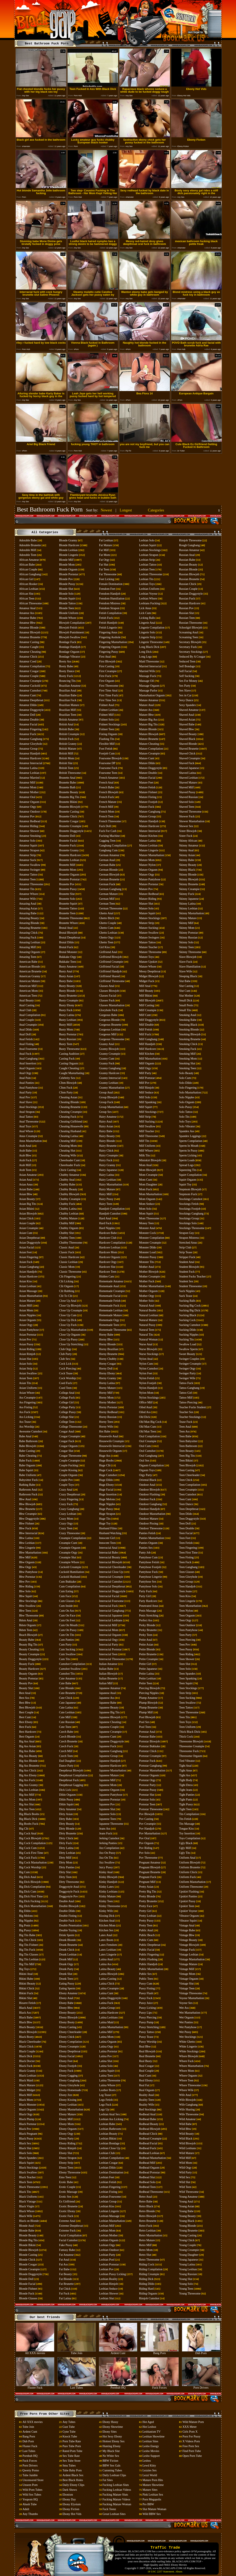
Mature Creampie (149, 753)
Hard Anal (105, 1218)
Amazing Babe (28, 913)
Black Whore (27, 2211)
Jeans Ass (105, 1828)
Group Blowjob (108, 1097)
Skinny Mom (187, 927)
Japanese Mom (108, 1785)
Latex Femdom (108, 1944)
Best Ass (24, 1697)
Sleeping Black (188, 976)
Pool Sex (144, 1722)
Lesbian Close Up (109, 2148)
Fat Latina (65, 2298)
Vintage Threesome (190, 1993)
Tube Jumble (30, 2475)
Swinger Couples (189, 1358)
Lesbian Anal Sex (109, 2114)
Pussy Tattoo (146, 2032)
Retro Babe (145, 2201)
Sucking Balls (187, 1300)
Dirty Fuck (65, 1843)
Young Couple (187, 2245)
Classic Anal (66, 1247)
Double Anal (66, 1901)
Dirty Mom (65, 1862)
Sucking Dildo (187, 1329)
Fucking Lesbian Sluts (116, 2485)
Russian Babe (187, 559)
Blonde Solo (66, 593)
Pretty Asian (146, 1886)
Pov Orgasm (146, 1843)
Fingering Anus (108, 632)
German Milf (107, 898)
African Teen (27, 598)
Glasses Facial (107, 995)
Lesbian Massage (109, 2216)
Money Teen (146, 1223)
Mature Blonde (148, 729)
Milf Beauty (146, 990)
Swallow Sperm (188, 1349)
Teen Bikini (186, 1460)
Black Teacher (27, 2177)
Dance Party (66, 1765)
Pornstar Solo (147, 1799)
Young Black (187, 2220)
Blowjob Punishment (71, 632)
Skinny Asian (187, 855)
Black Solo (25, 2153)
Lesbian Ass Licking (111, 2119)
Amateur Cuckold (29, 685)
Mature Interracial (149, 831)
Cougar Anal (66, 1431)
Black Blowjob (28, 2032)
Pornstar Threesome (151, 1809)
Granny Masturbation (111, 1087)
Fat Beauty (65, 2274)
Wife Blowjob (187, 2099)
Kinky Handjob (108, 1881)
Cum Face (65, 1596)
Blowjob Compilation (72, 622)
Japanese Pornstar (109, 1799)
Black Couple (27, 2051)
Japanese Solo (107, 1814)
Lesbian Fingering (110, 2187)
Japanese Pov (107, 1804)
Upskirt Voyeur (188, 1911)
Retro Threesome (149, 2259)
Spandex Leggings (190, 1136)
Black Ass (25, 2012)
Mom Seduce (147, 1203)
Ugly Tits (184, 1852)
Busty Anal (65, 971)
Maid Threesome (149, 661)
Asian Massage (28, 1291)
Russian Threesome (190, 622)
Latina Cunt (106, 1993)
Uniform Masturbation (192, 1881)
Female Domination (111, 584)
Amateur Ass (27, 613)
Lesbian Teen (147, 569)
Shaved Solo (186, 801)
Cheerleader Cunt (69, 1160)
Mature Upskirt (148, 961)
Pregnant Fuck (147, 1877)
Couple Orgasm (68, 1475)
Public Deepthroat (149, 1944)
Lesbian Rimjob (108, 2283)
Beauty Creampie (29, 1654)
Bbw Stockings (28, 1601)
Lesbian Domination (111, 2172)
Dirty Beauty (67, 1823)
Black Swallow (28, 2172)
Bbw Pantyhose (28, 1572)
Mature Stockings (149, 918)
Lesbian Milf (107, 2225)
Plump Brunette (148, 1707)
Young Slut (185, 2279)
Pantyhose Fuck (148, 1572)
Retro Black (146, 2206)
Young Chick (187, 2240)
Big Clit (24, 1828)
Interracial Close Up (111, 1572)
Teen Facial (186, 1533)
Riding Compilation (151, 2269)
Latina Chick (107, 1983)
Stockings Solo (188, 1223)
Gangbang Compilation (113, 845)
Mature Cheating (149, 743)
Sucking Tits (186, 1339)
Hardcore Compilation (112, 1242)
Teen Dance (186, 1504)
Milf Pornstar (147, 1078)
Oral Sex (144, 1460)
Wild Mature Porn (193, 2422)
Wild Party (185, 2172)
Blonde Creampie (29, 2269)
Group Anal (106, 1092)
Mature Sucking (148, 927)
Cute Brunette (67, 1693)
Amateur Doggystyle (31, 709)
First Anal (105, 656)
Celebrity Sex (67, 1078)
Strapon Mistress (189, 1237)
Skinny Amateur (188, 845)
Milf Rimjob (146, 1087)
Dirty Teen (65, 1877)
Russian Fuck (187, 598)
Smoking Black (188, 1024)
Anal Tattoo (26, 1116)
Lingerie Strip (147, 637)
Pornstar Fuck (147, 1760)
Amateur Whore (28, 894)
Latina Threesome (109, 2080)
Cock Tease (66, 1373)
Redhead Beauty (149, 2124)
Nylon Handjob (148, 1387)
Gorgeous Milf (108, 1034)
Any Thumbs (30, 2514)
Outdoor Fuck (147, 1499)
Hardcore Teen (107, 1271)
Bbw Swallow (27, 1605)
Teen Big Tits (187, 1455)
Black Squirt (26, 2162)
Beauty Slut (26, 1688)
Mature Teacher (148, 947)
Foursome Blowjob (110, 758)
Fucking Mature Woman (117, 2504)
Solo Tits (184, 1116)
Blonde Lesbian (68, 550)
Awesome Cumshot (30, 1431)
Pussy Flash (146, 1993)
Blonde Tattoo (67, 603)
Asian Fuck (26, 1262)
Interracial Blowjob (110, 1562)
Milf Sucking (147, 1121)
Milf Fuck (145, 1034)
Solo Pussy (185, 1107)
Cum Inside (66, 1605)
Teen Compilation (189, 1484)
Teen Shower (187, 1659)
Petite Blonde (147, 1649)
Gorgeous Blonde (109, 1019)
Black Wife (25, 2216)
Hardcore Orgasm (109, 1257)
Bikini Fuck (26, 1993)
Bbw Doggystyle (29, 1518)
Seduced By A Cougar (192, 656)
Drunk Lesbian (68, 1954)
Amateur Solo (27, 840)
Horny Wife (106, 1426)
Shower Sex (186, 826)
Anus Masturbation (30, 1141)
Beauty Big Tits (28, 1644)
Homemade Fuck (109, 1305)
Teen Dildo (185, 1513)
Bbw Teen (25, 1610)
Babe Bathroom (28, 1441)
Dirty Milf (65, 1857)
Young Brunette (188, 2230)
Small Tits (185, 1010)
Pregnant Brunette (149, 1872)
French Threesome (110, 821)
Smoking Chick (188, 1044)
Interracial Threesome (112, 1659)
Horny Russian (108, 1417)
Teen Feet (185, 1538)
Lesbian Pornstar (109, 2264)
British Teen (66, 768)
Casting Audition (69, 1053)
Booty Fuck (66, 676)
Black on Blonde (29, 2220)
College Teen (67, 1421)
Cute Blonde (66, 1688)
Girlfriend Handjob (110, 971)
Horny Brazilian (108, 1349)
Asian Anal (25, 1179)
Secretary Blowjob (190, 642)
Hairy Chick (106, 1150)
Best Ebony (26, 1722)
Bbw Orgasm (27, 1562)
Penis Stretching (148, 1615)
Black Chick (26, 2046)
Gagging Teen (107, 840)
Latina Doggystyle (110, 1998)
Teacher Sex (186, 1412)
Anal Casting (27, 1005)
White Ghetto (187, 2041)
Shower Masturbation (192, 821)
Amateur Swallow (29, 864)
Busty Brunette (68, 995)
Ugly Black (186, 1843)
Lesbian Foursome (110, 2196)
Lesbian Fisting (108, 2191)
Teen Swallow (187, 1702)
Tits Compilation (189, 1814)
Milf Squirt (145, 1107)
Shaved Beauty (188, 734)
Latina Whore (107, 2085)
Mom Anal (145, 1165)
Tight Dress (186, 1785)
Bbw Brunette (27, 1509)
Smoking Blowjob (190, 1034)
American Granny (29, 976)
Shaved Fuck (187, 763)
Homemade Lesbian (111, 1310)
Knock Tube (70, 2436)
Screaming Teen (188, 637)
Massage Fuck (147, 676)
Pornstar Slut (147, 1794)
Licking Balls (147, 617)
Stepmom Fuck (188, 1194)
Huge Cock (105, 1470)
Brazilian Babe (68, 695)
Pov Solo (144, 1852)
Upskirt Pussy (187, 1901)
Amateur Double (29, 719)
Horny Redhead (108, 1412)
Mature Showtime (153, 2485)
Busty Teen (65, 1044)
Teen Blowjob (187, 1465)
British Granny (68, 743)
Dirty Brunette (67, 1833)
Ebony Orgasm (68, 2128)
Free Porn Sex (191, 2446)
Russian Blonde (188, 569)
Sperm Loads (187, 1160)
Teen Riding (186, 1654)
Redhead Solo (147, 2182)
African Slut (26, 593)
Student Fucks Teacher (192, 1276)
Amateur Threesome (31, 884)
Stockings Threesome (192, 1228)
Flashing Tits (107, 739)
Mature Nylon (147, 864)
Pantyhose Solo (148, 1586)
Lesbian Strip (147, 559)
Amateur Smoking (30, 835)
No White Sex (111, 2455)
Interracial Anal (108, 1547)
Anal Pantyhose (28, 1087)
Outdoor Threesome (151, 1528)
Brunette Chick (68, 816)
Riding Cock (146, 2264)
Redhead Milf (147, 2162)
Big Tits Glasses (28, 1954)
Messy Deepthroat (150, 971)
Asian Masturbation (31, 1295)
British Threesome (70, 772)
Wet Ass (184, 2007)
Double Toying (68, 1930)
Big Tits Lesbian (29, 1959)
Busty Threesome (69, 1048)
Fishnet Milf (106, 714)
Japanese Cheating (110, 1722)
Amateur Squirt (28, 845)
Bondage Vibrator (69, 656)
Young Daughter (189, 2254)
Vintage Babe (187, 1930)
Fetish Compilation (110, 613)
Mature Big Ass (148, 719)
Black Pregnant (28, 2133)
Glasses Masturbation (112, 1005)
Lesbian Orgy (107, 2245)
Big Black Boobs (29, 1814)
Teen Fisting (186, 1557)
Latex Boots (106, 1940)
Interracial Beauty (109, 1557)
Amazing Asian (28, 908)
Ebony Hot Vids (72, 2514)
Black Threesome (29, 2187)
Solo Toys (185, 1121)
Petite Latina (146, 1673)
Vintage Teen (187, 1988)
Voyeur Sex (186, 2003)
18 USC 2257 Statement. (161, 2571)
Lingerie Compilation (152, 627)
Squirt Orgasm (187, 1179)
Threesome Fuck (189, 1751)
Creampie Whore (69, 1562)
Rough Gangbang (189, 545)
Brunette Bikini (68, 801)
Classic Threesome (70, 1271)
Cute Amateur (67, 1678)
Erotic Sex (65, 2196)
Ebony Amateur (68, 1993)
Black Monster (28, 2104)
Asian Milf (25, 1305)
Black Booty (26, 2036)
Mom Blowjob (147, 1170)
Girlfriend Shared (109, 976)
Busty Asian (66, 976)
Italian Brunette (108, 1678)
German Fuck (107, 884)
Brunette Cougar (69, 821)
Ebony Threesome (70, 2172)
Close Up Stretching (71, 1344)
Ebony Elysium (72, 2504)
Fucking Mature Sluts (115, 2494)
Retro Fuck (145, 2225)
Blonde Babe (27, 2230)
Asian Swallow (28, 1373)
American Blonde (29, 966)
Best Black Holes (73, 2480)
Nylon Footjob (147, 1383)
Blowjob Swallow (69, 637)
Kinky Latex (106, 1886)
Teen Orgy (185, 1620)
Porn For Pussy (192, 2436)
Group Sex (105, 1111)
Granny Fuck (107, 1063)
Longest (126, 510)
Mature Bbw (146, 714)
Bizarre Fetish (27, 2003)
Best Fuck (25, 1726)
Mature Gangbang (149, 811)
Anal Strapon (27, 1111)
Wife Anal (185, 2095)
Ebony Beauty (67, 2012)
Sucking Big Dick (189, 1310)
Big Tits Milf (27, 1964)
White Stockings (189, 2051)
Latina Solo (106, 2065)
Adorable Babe (28, 540)
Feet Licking (106, 579)
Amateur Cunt (27, 695)
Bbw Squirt (26, 1596)
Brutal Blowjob (68, 932)
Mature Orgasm (148, 869)
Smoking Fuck (187, 1048)
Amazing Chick (28, 932)
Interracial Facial (109, 1596)
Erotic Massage (68, 2191)
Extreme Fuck (67, 2230)
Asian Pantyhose (29, 1329)
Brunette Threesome (71, 918)
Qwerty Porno (30, 2470)
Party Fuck (145, 1591)
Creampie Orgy (68, 1552)
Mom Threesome (149, 1218)
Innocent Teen (107, 1542)
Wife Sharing (187, 2109)
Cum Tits (64, 1659)
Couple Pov (66, 1480)
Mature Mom (147, 860)
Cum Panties (66, 1639)
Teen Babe (185, 1436)
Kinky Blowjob (108, 1877)
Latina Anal (106, 1959)
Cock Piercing (67, 1368)
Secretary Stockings (191, 651)
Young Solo (186, 2283)
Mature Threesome (150, 952)
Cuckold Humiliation (71, 1572)
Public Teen (146, 1978)
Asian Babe (26, 1189)
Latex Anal (105, 1935)
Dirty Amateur (67, 1809)
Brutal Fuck (66, 947)
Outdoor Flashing (149, 1494)
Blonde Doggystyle (30, 2274)
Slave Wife (185, 971)
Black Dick (25, 2056)
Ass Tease (25, 1421)
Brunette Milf (67, 864)
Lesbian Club (107, 2153)
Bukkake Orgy (67, 956)
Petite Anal (145, 1639)
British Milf (66, 753)
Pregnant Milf (147, 1881)
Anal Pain (25, 1078)
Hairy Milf (105, 1194)
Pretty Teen (146, 1925)
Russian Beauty (188, 564)
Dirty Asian (66, 1814)
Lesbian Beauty (108, 2133)
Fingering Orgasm (110, 647)
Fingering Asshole (110, 637)
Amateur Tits (27, 889)
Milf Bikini (145, 995)
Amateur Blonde (29, 627)
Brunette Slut (67, 894)
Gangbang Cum (108, 850)
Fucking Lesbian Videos (117, 2489)
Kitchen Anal (107, 1920)
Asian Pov (25, 1339)
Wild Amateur (187, 2119)
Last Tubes (76, 2386)
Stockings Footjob (190, 1208)
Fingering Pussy (108, 651)
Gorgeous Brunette (110, 1024)
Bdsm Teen (25, 1630)
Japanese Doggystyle (111, 1741)
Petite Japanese (148, 1668)
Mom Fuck (145, 1189)
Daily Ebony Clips (73, 2485)
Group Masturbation (111, 1107)
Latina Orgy (106, 2046)
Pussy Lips (145, 2012)
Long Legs (145, 656)
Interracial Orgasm (110, 1634)
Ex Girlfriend (67, 2201)
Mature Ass (146, 709)
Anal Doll (25, 1034)
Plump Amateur (148, 1697)
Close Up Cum (68, 1315)
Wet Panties (186, 2022)
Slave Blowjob (188, 956)
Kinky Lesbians (108, 1891)
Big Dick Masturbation (32, 1906)
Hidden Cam (106, 1276)
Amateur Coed (27, 661)
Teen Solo (185, 1668)
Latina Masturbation (111, 2027)
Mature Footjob (148, 801)
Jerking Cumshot (109, 1838)
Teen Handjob (187, 1586)
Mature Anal (146, 705)
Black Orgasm (27, 2109)
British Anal (66, 724)
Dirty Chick (66, 1838)
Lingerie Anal (147, 622)
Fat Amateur (66, 2254)
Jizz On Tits (106, 1857)
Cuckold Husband (69, 1576)
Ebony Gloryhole (69, 2085)
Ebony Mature (67, 2114)
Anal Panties (26, 1082)
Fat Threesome (108, 574)
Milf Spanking (147, 1102)
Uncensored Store (33, 2480)
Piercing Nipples (149, 1693)
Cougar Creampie (69, 1436)
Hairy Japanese (108, 1170)
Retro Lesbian (147, 2230)
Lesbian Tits (146, 579)
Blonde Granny (68, 540)
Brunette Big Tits (69, 797)
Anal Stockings (28, 1107)
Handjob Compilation (112, 1208)
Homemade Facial (110, 1295)
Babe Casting (27, 1450)
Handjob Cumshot (110, 1213)
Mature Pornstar (148, 884)
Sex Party (185, 685)
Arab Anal (25, 1145)
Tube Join (76, 2352)
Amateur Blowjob (29, 632)
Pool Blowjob (147, 1717)
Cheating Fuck (67, 1116)
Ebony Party (66, 2138)
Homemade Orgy (109, 1320)
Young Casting (188, 2235)
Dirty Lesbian (67, 1852)
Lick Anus (145, 608)
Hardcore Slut (107, 1266)
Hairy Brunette (108, 1145)
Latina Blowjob (108, 1973)
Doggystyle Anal (69, 1886)
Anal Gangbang (28, 1058)
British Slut (66, 763)
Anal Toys (25, 1126)
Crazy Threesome (69, 1533)
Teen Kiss (185, 1596)
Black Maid (26, 2080)
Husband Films (108, 1528)
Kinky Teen (106, 1901)
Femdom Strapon (109, 608)
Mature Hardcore (149, 826)
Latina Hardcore (108, 2012)
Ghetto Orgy (106, 937)
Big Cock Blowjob (30, 1838)
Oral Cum (145, 1446)
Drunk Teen (66, 1978)
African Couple (28, 569)
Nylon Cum (146, 1363)
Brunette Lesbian (69, 860)
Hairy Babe (106, 1131)
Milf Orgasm (146, 1063)
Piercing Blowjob (149, 1688)
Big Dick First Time (31, 1896)
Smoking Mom (188, 1058)
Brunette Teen (67, 913)
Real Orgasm (147, 2090)
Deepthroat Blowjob (71, 1770)
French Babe (106, 787)
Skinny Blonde (188, 874)
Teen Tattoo (186, 1707)
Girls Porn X (190, 2431)
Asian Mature (27, 1300)
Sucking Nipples (189, 1334)
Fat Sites (108, 2480)
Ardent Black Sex (73, 2475)
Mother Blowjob (149, 1271)
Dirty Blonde (67, 1828)
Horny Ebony (107, 1373)
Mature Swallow (149, 932)
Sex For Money (188, 680)
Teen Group (186, 1581)
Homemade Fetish (110, 1300)
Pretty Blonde (147, 1896)
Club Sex (64, 1358)
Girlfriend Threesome (112, 981)
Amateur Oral (27, 797)
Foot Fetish (105, 748)
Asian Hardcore (28, 1276)
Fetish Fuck (106, 617)
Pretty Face (145, 1906)
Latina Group (107, 2007)
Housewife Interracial (112, 1446)
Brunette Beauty (68, 792)
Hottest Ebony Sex (114, 2441)
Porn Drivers (201, 2386)
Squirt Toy (185, 1184)
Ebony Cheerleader (70, 2032)
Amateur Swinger (29, 869)
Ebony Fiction (71, 2509)
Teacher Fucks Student (192, 1407)
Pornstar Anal (147, 1731)
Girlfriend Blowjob (110, 956)
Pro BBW (148, 2504)
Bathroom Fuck (28, 1494)
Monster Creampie (150, 1242)
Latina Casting (107, 1978)
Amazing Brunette (30, 927)
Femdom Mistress (109, 603)
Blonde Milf (66, 559)
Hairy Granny (107, 1165)
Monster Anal (147, 1228)
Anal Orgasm (27, 1068)
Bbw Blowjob (27, 1504)
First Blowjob (107, 661)
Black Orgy (26, 2114)
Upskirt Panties (188, 1896)
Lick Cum (145, 613)
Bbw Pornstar (27, 1576)
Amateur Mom (28, 787)
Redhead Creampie (150, 2138)
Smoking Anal (187, 1015)
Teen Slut (184, 1664)
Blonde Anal (26, 2225)
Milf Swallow (147, 1126)
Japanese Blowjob (109, 1717)
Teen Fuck (185, 1562)
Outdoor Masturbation (152, 1513)
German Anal (107, 860)
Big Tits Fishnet (28, 1944)
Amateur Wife (27, 898)
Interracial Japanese (111, 1615)
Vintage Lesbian (188, 1954)
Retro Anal (145, 2196)
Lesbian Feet (106, 2177)
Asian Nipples (27, 1315)
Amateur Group (28, 748)
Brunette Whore (68, 923)
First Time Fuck (108, 695)
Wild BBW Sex (152, 2514)
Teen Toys (185, 1722)
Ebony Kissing (68, 2099)
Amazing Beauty (29, 918)
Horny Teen (106, 1421)
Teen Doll (185, 1523)
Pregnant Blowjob (150, 1867)
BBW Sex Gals (111, 2465)
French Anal (106, 782)
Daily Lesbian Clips (114, 2475)
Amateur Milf (27, 782)
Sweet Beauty (187, 1354)
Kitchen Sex (106, 1930)
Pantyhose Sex (147, 1581)
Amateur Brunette (29, 637)
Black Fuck (26, 2065)
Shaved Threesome (190, 811)
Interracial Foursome (111, 1601)
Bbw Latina (26, 1538)
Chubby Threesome (70, 1242)
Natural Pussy (147, 1325)
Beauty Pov (26, 1683)
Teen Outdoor (187, 1625)
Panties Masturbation (151, 1538)
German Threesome (111, 908)
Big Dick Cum (27, 1891)
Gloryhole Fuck (108, 1010)
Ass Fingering (27, 1402)
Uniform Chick (188, 1872)
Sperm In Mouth (189, 1145)
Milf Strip (145, 1116)
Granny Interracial (110, 1078)
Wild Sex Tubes (32, 2494)
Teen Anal (185, 1426)
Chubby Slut (66, 1233)
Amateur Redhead (29, 821)
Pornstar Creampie (150, 1756)
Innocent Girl (107, 1538)
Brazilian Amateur (70, 685)
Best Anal (25, 1693)
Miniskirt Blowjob (150, 1160)
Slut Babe (185, 981)
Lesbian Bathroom (110, 2128)
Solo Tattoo (186, 1111)
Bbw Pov (24, 1581)
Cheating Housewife (71, 1126)
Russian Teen (187, 617)
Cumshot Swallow (70, 1668)
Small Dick (185, 1000)
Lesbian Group (108, 2201)
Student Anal (187, 1262)
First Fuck (105, 676)
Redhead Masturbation (152, 2158)
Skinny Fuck (186, 894)
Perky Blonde (147, 1625)
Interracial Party (108, 1644)
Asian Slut (25, 1358)
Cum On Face (67, 1615)
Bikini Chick (26, 1988)
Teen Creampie (188, 1489)
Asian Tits (25, 1383)
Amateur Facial (28, 724)
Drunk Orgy (66, 1964)
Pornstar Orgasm (149, 1775)
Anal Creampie (28, 1024)
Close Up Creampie (70, 1310)
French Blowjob (108, 792)
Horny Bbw (106, 1339)
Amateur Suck (27, 860)
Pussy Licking (147, 2007)
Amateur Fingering (30, 729)
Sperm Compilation (190, 1141)
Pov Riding (145, 1848)
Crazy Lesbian (67, 1513)
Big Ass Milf (26, 1794)
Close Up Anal (67, 1300)
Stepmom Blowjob (190, 1189)
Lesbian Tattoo (148, 564)
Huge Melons (107, 1499)
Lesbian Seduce (108, 2288)
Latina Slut (105, 2061)
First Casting (106, 666)
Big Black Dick (28, 1819)
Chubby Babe (67, 1184)
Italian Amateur (108, 1664)
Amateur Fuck (27, 734)
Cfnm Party (66, 1092)
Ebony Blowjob (68, 2017)
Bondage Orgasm (69, 651)
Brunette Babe (67, 782)
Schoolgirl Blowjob (190, 627)
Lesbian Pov (106, 2269)
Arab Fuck (25, 1160)
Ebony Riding (67, 2143)
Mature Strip (146, 923)
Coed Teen (65, 1387)
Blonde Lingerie (68, 555)
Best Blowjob (27, 1707)
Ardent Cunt (118, 2352)
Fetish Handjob (108, 622)
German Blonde (108, 869)
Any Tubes (69, 2422)
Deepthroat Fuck (69, 1780)
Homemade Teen (109, 1325)
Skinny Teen (186, 947)
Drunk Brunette (68, 1944)
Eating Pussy (67, 1983)
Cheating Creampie (70, 1111)
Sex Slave (185, 690)
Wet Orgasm (186, 2017)
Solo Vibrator (187, 1126)
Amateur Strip (27, 855)
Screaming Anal (188, 632)
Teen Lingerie (187, 1601)
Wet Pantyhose (188, 2027)
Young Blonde (187, 2225)
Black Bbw (25, 2022)
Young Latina (187, 2264)
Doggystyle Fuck (69, 1891)
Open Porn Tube (192, 2455)
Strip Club (185, 1247)
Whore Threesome (190, 2085)
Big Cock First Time (31, 1852)
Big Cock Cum (28, 1848)
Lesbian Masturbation (112, 2220)
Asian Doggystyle (29, 1242)
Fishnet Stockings (109, 724)
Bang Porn (159, 2352)
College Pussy (67, 1412)
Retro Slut (145, 2254)
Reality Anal (146, 2095)
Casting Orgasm (68, 1063)
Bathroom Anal (28, 1489)
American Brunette (30, 971)
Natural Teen (146, 1329)
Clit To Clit (65, 1295)
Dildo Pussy (66, 1799)
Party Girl (145, 1596)
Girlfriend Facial (109, 966)
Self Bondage (187, 666)
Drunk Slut (65, 1973)
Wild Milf (185, 2158)
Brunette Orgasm (69, 874)
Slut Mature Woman (154, 2509)
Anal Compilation (29, 1015)
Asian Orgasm (27, 1320)
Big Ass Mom (27, 1799)
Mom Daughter (148, 1184)
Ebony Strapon (68, 2158)
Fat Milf (104, 550)
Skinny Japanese (189, 898)
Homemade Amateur (111, 1281)
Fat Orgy (104, 559)
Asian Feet (25, 1252)
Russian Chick (187, 584)
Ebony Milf (66, 2119)
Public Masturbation (151, 1969)
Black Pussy (26, 2138)
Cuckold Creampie (70, 1567)
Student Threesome (190, 1286)
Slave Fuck (185, 961)
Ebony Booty (67, 2022)
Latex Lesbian (107, 1949)
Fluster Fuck (35, 2386)
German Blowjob (109, 874)
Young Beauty (187, 2216)
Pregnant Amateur (149, 1862)
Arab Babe (25, 1150)
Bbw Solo (25, 1591)
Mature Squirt (147, 913)
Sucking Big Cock (190, 1305)
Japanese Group (108, 1756)
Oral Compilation (149, 1436)
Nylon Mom (146, 1392)
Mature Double (148, 772)
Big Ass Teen (27, 1809)
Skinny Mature (188, 918)
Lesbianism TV (152, 2431)
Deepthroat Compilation (73, 1775)
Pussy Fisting (147, 1988)
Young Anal (186, 2201)
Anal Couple (26, 1019)
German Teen (107, 903)
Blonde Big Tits (28, 2240)
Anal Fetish (26, 1039)
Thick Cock (186, 1736)
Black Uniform (28, 2196)
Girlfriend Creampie (111, 961)
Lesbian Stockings (150, 550)
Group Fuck (106, 1102)
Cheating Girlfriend (70, 1121)
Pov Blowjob (147, 1814)
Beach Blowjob (28, 1634)
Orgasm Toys (147, 1470)
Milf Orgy (145, 1068)
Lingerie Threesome (151, 642)
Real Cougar (146, 2065)
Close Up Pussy (68, 1339)
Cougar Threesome (70, 1455)
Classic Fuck (66, 1252)
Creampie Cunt (68, 1542)
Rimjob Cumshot (149, 2298)
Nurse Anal (145, 1344)
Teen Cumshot (187, 1494)
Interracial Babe (108, 1552)
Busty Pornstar (68, 1034)
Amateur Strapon (29, 850)
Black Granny (27, 2070)
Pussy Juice (146, 2003)
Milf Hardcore (147, 1048)
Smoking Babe (188, 1019)
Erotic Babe (66, 2182)
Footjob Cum (107, 753)
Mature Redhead (149, 894)
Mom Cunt (145, 1179)
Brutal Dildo (66, 942)
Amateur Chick (28, 656)
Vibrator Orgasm (189, 1915)
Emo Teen (65, 2177)
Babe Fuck (25, 1460)
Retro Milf (145, 2245)
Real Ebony (146, 2080)
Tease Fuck (185, 1421)
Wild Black (186, 2138)
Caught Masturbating (71, 1073)
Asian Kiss (25, 1281)
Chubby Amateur (69, 1174)
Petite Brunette (148, 1654)
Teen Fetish (186, 1542)
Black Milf (25, 2095)
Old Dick (144, 1417)
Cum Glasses (67, 1601)
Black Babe (26, 2017)
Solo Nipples (187, 1097)
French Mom (107, 811)
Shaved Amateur (189, 709)
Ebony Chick (67, 2036)
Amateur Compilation (32, 666)
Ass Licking (26, 1417)
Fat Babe (64, 2269)
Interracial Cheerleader (112, 1567)
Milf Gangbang (148, 1039)
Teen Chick (186, 1480)
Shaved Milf (186, 787)
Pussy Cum (145, 1983)
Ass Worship (26, 1426)
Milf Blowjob (147, 1000)
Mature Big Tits (148, 724)
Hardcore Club (108, 1237)
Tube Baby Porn (72, 2470)
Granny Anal (106, 1044)
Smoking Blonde (189, 1029)
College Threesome (70, 1426)
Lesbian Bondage (109, 2143)
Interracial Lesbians (111, 1620)
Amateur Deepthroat (31, 700)
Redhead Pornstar (149, 2172)
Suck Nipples (187, 1291)
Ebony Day (69, 2499)
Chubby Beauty (68, 1189)
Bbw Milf (25, 1557)
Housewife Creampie (111, 1441)
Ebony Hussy (110, 2422)
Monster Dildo (147, 1247)
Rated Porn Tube (72, 2451)
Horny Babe (106, 1334)
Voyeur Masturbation (191, 1998)
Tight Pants (186, 1799)
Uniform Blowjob (189, 1862)
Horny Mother (107, 1402)
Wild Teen (185, 2187)
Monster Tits (146, 1262)
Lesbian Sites (150, 2441)
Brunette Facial (68, 840)
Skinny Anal (186, 850)
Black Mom (26, 2099)
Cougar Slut (66, 1450)
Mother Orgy (147, 1295)
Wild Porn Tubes (32, 2489)
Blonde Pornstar (68, 574)
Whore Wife (186, 2090)
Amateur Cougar (29, 671)
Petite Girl (145, 1664)
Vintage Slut (186, 1983)
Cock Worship (67, 1378)
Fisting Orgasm (108, 734)
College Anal (67, 1392)
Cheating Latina (68, 1136)
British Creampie (69, 734)
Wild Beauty (186, 2133)
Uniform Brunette (189, 1867)
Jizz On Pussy (107, 1852)
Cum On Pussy (68, 1630)
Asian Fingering (28, 1257)
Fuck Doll (105, 826)
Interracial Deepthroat (112, 1586)
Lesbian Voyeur (148, 593)
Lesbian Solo (147, 540)
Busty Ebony (67, 1005)
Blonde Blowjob (29, 2250)
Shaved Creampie (189, 758)
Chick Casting (67, 1170)
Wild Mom (185, 2162)
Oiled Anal (145, 1407)
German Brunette (109, 879)
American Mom (28, 990)
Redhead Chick (148, 2133)
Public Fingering (149, 1954)
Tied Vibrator (187, 1760)
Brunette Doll (67, 835)
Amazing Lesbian (29, 942)
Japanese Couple (109, 1726)
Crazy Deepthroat (69, 1494)
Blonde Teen (66, 608)
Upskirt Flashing (189, 1891)
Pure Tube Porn (72, 2446)
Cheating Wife (67, 1155)
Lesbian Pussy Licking (112, 2274)
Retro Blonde (147, 2211)
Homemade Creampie (112, 1291)
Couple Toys (66, 1484)
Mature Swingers (149, 937)
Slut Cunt (184, 990)
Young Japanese (188, 2259)
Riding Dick (146, 2279)
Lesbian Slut (106, 2298)
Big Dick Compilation (32, 1886)
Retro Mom (146, 2250)
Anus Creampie (28, 1136)
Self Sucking (186, 676)
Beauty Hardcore (29, 1668)
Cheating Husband (70, 1131)
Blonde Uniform (69, 613)
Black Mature (27, 2085)
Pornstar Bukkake (149, 1746)
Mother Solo (146, 1300)
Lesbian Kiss (107, 2206)
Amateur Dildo (28, 705)
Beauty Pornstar (28, 1678)
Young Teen (186, 2288)
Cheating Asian (68, 1097)
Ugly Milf (185, 1848)
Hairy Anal (105, 1121)
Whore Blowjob (188, 2056)
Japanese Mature (109, 1775)
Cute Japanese (67, 1702)
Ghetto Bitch (106, 918)
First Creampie (108, 671)
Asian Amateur (28, 1174)
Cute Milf (65, 1717)
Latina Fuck (106, 2003)
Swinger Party (187, 1373)
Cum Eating (66, 1591)
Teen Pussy (185, 1649)
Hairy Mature (107, 1189)
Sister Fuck (185, 835)
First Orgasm (107, 680)
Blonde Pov (66, 579)
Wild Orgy (185, 2167)
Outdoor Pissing (148, 1523)
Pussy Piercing (148, 2017)
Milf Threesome (148, 1136)
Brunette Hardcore (70, 855)
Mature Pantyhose (149, 879)
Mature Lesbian (148, 845)
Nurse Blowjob (148, 1349)
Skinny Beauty (188, 864)
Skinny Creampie (189, 889)
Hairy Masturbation (110, 1184)
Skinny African (188, 840)
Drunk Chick (67, 1949)
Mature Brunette (149, 739)
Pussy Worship (148, 2041)
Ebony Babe (66, 2003)
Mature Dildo (147, 763)
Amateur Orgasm (29, 801)
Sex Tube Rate (71, 2455)
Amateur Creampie (30, 680)
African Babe (27, 564)
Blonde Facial (27, 2283)
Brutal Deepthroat (69, 937)
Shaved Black (187, 739)
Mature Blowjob (149, 734)
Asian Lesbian (27, 1286)
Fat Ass (63, 2264)
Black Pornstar (28, 2124)
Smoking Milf (187, 1053)
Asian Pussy (26, 1344)
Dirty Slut (65, 1872)
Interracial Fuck (108, 1605)
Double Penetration (70, 1925)
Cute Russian (67, 1722)
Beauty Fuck (26, 1664)
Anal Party (25, 1092)
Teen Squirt (186, 1683)
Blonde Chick (27, 2259)
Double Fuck (67, 1920)
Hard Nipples (107, 1228)
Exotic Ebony (67, 2211)
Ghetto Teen (106, 942)
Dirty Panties (67, 1867)
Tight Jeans (186, 1789)
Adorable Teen (27, 555)
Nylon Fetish (147, 1378)
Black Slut (25, 2148)
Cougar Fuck (67, 1441)
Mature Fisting (148, 797)
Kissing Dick (107, 1915)
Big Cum (24, 1872)
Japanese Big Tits (109, 1712)
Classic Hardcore (69, 1257)
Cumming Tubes (112, 2470)
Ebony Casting (68, 2027)
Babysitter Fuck (28, 1480)
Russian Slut (186, 613)
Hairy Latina (106, 1174)
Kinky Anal (106, 1872)
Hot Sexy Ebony (112, 2436)
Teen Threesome (189, 1712)
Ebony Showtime (113, 2426)
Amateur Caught (29, 647)
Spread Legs (186, 1165)
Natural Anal (146, 1305)
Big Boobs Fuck (28, 1823)
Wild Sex (184, 2177)
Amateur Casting (29, 642)
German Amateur (109, 855)
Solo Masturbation (190, 1092)
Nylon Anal (146, 1358)
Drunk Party (66, 1969)
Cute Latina (66, 1707)
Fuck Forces (159, 2386)
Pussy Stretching (149, 2027)
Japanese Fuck (107, 1746)
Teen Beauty (186, 1450)
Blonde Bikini (27, 2245)
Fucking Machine (109, 835)
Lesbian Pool (107, 2259)
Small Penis (186, 1005)
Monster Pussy (148, 1257)
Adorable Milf (27, 550)
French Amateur (108, 777)
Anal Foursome (28, 1048)
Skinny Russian (188, 937)
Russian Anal (187, 555)
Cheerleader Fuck (69, 1165)
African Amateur (29, 559)
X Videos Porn (191, 2441)
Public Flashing (148, 1959)
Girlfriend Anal (108, 952)
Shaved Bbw (186, 729)
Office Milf (146, 1402)
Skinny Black (187, 869)
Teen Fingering (188, 1547)
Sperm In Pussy (188, 1150)
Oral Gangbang (148, 1455)
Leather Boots (107, 2090)
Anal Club (25, 1010)
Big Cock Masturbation (33, 1862)
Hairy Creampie (108, 1155)
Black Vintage (27, 2201)
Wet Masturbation (189, 2012)
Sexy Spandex (187, 705)
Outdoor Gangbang (150, 1504)
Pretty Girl (145, 1911)
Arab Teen (25, 1170)
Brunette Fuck (67, 845)
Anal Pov (24, 1097)
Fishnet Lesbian (108, 709)
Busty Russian (67, 1039)
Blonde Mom (67, 564)
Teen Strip (185, 1693)
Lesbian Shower (108, 2293)
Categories (156, 510)
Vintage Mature (188, 1964)
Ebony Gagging (68, 2075)
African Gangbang (30, 574)
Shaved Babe (187, 724)
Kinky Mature (107, 1896)
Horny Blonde (107, 1344)
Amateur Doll (27, 714)
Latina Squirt (107, 2070)
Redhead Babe (147, 2119)
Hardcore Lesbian (109, 1247)
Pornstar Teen (147, 1804)
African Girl (26, 579)
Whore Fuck (186, 2061)
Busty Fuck (66, 1010)
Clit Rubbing (67, 1291)
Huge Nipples (107, 1504)
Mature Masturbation (151, 855)
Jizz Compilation (109, 1848)
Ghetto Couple (107, 923)
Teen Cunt (185, 1499)
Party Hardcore (148, 1601)
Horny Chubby (108, 1358)
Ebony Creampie (69, 2046)
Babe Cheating (28, 1455)
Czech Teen (66, 1756)
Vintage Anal (187, 1925)
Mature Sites (150, 2489)
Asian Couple (27, 1223)
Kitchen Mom (107, 1925)
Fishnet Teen (106, 729)
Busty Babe (66, 981)
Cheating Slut (67, 1150)
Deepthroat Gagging (71, 1785)
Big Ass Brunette (29, 1765)
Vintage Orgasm (188, 1978)
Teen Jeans (185, 1591)
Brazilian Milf (67, 709)
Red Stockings (147, 2109)
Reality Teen (146, 2099)
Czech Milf (65, 1751)
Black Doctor (27, 2061)
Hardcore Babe (108, 1233)
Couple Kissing (68, 1470)
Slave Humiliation (190, 966)
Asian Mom (26, 1310)
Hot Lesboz (149, 2426)
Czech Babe (66, 1731)
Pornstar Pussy (148, 1789)
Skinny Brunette (188, 884)
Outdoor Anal (147, 1484)
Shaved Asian (187, 719)
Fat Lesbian (106, 540)
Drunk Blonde (67, 1940)
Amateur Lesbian (29, 772)
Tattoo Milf (186, 1397)
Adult (26, 2509)
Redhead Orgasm (149, 2167)
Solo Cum (185, 1078)
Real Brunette (147, 2056)
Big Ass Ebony (28, 1775)
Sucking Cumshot (189, 1325)
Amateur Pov (27, 816)
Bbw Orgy (25, 1567)
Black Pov (25, 2128)
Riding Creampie (149, 2274)
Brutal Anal (66, 927)
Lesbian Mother (108, 2235)
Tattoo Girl (185, 1392)
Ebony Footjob (68, 2065)
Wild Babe (185, 2124)
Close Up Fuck (68, 1325)
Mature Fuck (146, 806)
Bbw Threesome (29, 1615)
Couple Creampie (69, 1460)
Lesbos (147, 2460)
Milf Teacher (146, 1131)
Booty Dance (67, 671)
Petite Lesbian (147, 1678)
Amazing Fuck (28, 937)
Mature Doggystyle (150, 768)
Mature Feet (146, 782)
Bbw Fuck (25, 1528)
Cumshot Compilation (72, 1664)
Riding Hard (146, 2288)
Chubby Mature (68, 1218)
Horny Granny (107, 1378)
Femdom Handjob (110, 593)
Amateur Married (29, 777)
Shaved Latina (187, 772)
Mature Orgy (146, 874)
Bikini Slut (25, 1998)
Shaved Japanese (189, 768)
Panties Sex (146, 1547)
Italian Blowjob (108, 1673)
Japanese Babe (107, 1702)
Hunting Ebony (112, 2446)
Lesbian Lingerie (109, 2211)
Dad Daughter (67, 1760)
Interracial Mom (108, 1630)
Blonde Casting (28, 2254)
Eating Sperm (67, 1988)
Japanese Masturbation (112, 1770)
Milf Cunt (145, 1015)
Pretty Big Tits (147, 1891)
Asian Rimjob (27, 1354)
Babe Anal (25, 1436)
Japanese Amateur (109, 1688)
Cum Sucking (67, 1649)
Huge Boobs (106, 1460)
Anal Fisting (26, 1044)
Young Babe (186, 2211)
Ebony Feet (66, 2061)
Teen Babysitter (188, 1441)
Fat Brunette (66, 2283)
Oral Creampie (148, 1441)
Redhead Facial (148, 2143)
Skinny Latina (187, 903)
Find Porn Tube (192, 2451)
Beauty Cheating (29, 1649)
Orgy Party (145, 1475)
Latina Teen (106, 2075)
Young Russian (188, 2274)
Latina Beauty (107, 1969)
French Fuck (106, 797)
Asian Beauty (27, 1199)
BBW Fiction (110, 2460)
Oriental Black (147, 1480)
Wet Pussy (185, 2032)
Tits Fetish (185, 1819)
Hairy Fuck (105, 1160)
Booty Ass (65, 661)
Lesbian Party (107, 2254)
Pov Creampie (147, 1823)
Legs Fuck (105, 2104)
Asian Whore (27, 1392)
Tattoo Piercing (188, 1402)
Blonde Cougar (28, 2264)
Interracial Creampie (111, 1576)
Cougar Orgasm (68, 1446)
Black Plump (27, 2119)
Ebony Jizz (65, 2095)
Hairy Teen (105, 1203)
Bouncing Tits (67, 680)
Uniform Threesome (191, 1886)
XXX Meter (190, 2426)
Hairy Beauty (107, 1136)
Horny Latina (107, 1383)
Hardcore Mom (108, 1252)
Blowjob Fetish (68, 627)
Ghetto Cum (106, 927)
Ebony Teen (66, 2167)
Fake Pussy (65, 2245)
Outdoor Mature (148, 1518)
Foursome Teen (108, 772)
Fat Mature (105, 545)
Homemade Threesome (113, 1329)
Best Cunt (25, 1717)
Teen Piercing (187, 1639)
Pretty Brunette (148, 1901)
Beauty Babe (26, 1639)
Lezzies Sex (150, 2470)
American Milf (28, 986)
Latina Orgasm (108, 2041)
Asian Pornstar (28, 1334)
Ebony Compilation (70, 2041)
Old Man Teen (147, 1431)
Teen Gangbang (188, 1567)
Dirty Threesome (69, 1881)
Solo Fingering (188, 1087)
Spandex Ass (186, 1131)
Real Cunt (145, 2075)
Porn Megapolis (152, 2499)
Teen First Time (188, 1552)
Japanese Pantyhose (111, 1794)
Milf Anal (145, 986)
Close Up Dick (68, 1320)
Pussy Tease (146, 2036)
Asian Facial (26, 1247)
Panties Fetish (147, 1533)
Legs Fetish (106, 2099)
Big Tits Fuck (27, 1949)
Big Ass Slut (26, 1804)
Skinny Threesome (190, 952)
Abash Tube (30, 2504)
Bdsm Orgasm (27, 1625)
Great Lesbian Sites (114, 2514)
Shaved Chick (187, 753)
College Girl (66, 1402)
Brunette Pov (67, 884)
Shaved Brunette (189, 748)
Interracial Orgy (108, 1639)
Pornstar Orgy (147, 1780)
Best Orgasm (26, 1736)
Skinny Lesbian (188, 908)
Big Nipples (26, 1920)
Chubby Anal (67, 1179)
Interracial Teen (108, 1654)
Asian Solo (25, 1363)
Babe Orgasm (27, 1465)
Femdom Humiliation (112, 598)
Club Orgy (65, 1349)
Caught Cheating (69, 1068)
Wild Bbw (185, 2128)
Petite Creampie (148, 1659)
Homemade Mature (110, 1315)
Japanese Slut (107, 1809)
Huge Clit (105, 1465)
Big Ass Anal (27, 1741)
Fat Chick (65, 2288)
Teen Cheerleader (189, 1475)
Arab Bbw (25, 1155)
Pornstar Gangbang (150, 1765)
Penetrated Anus (148, 1605)
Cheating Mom (68, 1145)
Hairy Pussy (106, 1199)
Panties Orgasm (148, 1542)
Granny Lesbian (108, 1082)
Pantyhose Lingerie (150, 1576)
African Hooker (28, 584)
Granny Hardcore (109, 1073)
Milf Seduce (146, 1092)
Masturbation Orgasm (152, 695)
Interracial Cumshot (111, 1581)
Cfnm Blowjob (68, 1082)
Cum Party (65, 1644)
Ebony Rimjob (67, 2148)
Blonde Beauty (28, 2235)
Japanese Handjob (109, 1760)
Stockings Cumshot (190, 1199)
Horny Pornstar (108, 1407)
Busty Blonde (67, 990)
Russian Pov (186, 608)
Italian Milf (106, 1683)
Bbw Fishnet (26, 1523)
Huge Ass (105, 1455)
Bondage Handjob (69, 647)
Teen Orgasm (187, 1615)
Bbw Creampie (28, 1513)
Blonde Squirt (67, 598)
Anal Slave (25, 1102)
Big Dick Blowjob (30, 1881)
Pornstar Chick (148, 1751)
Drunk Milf (66, 1959)
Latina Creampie (109, 1988)
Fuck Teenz (109, 2509)
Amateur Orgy (27, 806)
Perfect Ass (145, 1620)
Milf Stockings (148, 1111)
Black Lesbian (27, 2075)
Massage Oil (146, 680)
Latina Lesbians (108, 2017)
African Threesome (30, 603)
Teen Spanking (188, 1678)
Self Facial (185, 671)
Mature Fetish (147, 787)
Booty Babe (66, 666)
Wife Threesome (189, 2114)
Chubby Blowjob (69, 1194)
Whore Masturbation (191, 2065)
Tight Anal (185, 1765)
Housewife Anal (108, 1436)
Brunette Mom (67, 869)
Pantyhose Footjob (150, 1567)
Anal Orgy (25, 1073)
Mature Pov (146, 889)
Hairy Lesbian (107, 1179)
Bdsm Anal (25, 1620)
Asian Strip (25, 1368)
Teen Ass (184, 1431)
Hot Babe (104, 1431)
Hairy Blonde (107, 1141)
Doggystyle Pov (68, 1896)
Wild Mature (186, 2153)
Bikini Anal (26, 1973)
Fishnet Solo (106, 719)
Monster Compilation (151, 1237)
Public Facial (147, 1949)
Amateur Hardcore (30, 758)
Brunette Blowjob (69, 806)
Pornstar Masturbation (152, 1770)
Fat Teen (104, 569)
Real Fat (144, 2085)
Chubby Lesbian (69, 1213)
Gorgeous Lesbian (110, 1029)
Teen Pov (184, 1644)
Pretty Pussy (146, 1920)
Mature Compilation (151, 748)
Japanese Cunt (107, 1736)
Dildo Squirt (66, 1804)
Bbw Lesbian (27, 1542)
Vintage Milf (186, 1969)
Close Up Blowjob (70, 1305)
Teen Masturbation (190, 1605)
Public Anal (146, 1930)
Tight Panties (187, 1794)
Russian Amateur (189, 550)
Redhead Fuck (147, 2148)
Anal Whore (26, 1131)
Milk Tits (144, 1155)
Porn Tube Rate (72, 2441)
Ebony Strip (66, 2162)
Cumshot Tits (67, 1673)
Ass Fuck (24, 1412)
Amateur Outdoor (29, 811)
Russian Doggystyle (191, 593)
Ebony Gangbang (69, 2080)
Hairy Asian (106, 1126)
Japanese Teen (107, 1819)
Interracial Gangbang (111, 1610)
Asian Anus (26, 1184)
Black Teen (25, 2182)
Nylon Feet (145, 1373)
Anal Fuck (25, 1053)
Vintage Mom (187, 1973)
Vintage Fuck (187, 1949)
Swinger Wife (187, 1378)
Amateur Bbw (27, 622)
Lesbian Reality (108, 2279)
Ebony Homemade (70, 2090)
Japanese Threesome (111, 1823)
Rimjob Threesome (190, 540)
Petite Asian (146, 1644)
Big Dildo (25, 1911)
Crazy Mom (66, 1518)
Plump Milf (146, 1712)
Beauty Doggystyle (30, 1659)
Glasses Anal (107, 986)
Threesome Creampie (191, 1746)
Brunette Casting (69, 811)
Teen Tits (184, 1717)
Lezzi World (150, 2475)
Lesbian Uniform (149, 588)
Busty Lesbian (67, 1019)
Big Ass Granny (28, 1785)
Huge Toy (105, 1523)
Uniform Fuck (187, 1877)
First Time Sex (107, 700)
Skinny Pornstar (188, 932)
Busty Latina (66, 1015)
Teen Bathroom (188, 1446)
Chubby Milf (67, 1223)
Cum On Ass (66, 1610)
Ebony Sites (110, 2431)
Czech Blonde (67, 1736)
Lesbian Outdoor (109, 2250)
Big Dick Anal (27, 1877)
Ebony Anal (66, 1998)
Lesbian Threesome (150, 574)
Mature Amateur (149, 700)
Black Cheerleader (30, 2041)
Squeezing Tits (188, 1170)
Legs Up (104, 2109)
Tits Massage (187, 1823)
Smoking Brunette (190, 1039)
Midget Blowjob (149, 976)
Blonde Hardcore (69, 545)
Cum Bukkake (67, 1581)
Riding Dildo (147, 2283)
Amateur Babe (27, 617)
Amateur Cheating (30, 651)
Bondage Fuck (67, 642)
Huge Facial (106, 1489)
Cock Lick (65, 1363)
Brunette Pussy (68, 889)
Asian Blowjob (28, 1213)
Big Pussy (25, 1930)
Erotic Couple (67, 2187)
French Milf (106, 806)
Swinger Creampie (190, 1363)
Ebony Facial (67, 2056)
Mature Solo (146, 908)
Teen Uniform (187, 1726)
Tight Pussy (186, 1804)
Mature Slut (146, 903)
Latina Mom (106, 2036)
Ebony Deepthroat (70, 2051)
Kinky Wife (106, 1911)
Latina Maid (106, 2022)
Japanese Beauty (109, 1707)
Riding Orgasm (148, 2293)
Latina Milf (106, 2032)
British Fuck (66, 739)
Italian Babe (106, 1668)
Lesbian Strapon (148, 555)
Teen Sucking (187, 1697)
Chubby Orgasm (69, 1228)
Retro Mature (147, 2240)
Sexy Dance (186, 700)
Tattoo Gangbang (189, 1387)
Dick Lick (65, 1789)
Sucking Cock (187, 1320)
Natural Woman (148, 1339)
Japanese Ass (107, 1697)
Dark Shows (70, 2489)
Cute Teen (65, 1726)
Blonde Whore (67, 617)
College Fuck (67, 1397)
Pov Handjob (147, 1828)
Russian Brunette (189, 579)
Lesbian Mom (107, 2230)
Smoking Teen (187, 1068)
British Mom (66, 758)
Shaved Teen (186, 806)
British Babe (66, 729)
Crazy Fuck (66, 1504)
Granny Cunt (107, 1058)
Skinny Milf (186, 923)
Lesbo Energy (151, 2446)
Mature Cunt (146, 758)
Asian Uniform (28, 1387)
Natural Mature (148, 1320)
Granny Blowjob (109, 1048)
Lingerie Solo (147, 632)
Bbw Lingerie (27, 1547)
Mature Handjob (149, 821)
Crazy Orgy (66, 1523)
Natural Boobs (147, 1310)
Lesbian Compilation (111, 2158)
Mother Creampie (149, 1276)
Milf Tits (144, 1141)
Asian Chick (26, 1218)
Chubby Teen (67, 1237)
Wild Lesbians (187, 2148)
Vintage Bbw (187, 1935)
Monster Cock (147, 1233)
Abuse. (179, 2571)
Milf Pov (144, 1082)
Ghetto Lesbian (108, 932)
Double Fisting (68, 1915)
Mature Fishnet (148, 792)
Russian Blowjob (189, 574)
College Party (67, 1407)
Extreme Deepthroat (71, 2225)
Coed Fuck (65, 1383)
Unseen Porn (30, 2485)
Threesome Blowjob (191, 1741)
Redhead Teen (147, 2187)
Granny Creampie (109, 1053)
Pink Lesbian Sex (153, 2494)
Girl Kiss (104, 947)
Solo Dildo (185, 1082)
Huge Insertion (108, 1494)
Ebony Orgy (66, 2133)
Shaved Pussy (187, 792)
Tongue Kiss (186, 1828)
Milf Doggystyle (149, 1019)
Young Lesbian (188, 2269)
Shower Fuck (187, 816)
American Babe (28, 961)
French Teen (106, 816)
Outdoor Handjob (149, 1509)
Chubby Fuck (67, 1203)
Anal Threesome (29, 1121)
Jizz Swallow (107, 1862)
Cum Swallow (67, 1654)
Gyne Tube (69, 2431)
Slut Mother (186, 995)
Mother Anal (146, 1266)
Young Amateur (188, 2196)
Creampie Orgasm (70, 1547)
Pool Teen (145, 1726)
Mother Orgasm (148, 1291)
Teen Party (185, 1634)
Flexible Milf (107, 743)
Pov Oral (144, 1838)
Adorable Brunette (30, 545)
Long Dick (145, 651)
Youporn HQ (30, 2499)
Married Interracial (150, 666)
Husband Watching (110, 1533)
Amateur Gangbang (30, 739)
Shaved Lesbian (188, 777)
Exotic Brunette (68, 2206)
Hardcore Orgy (108, 1262)
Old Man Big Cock (150, 1421)
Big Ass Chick (27, 1770)
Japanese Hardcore (110, 1765)
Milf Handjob (147, 1044)
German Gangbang (110, 889)
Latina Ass (105, 1964)
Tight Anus (185, 1770)
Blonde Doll (26, 2279)
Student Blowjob (189, 1266)
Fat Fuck (64, 2293)
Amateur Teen (27, 879)
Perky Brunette (148, 1630)
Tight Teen (185, 1809)
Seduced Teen (187, 661)
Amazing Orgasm (29, 952)
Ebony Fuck (66, 2070)
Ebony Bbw (66, 2007)
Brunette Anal (67, 777)
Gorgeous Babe (108, 1015)
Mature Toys (146, 956)
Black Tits (25, 2191)
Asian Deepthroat (29, 1237)
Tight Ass (185, 1775)
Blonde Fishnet (28, 2288)
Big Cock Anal (28, 1833)
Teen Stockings (188, 1688)
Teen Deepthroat (189, 1509)
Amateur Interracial (30, 763)
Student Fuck (187, 1271)
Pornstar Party (147, 1785)
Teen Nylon (186, 1610)
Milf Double (146, 1024)
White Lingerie (188, 2046)
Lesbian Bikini (108, 2138)
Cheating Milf (67, 1141)
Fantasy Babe (67, 2250)
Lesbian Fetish (107, 2182)
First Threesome (108, 685)
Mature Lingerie (148, 850)
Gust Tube (69, 2426)
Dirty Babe (65, 1819)
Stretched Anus (188, 1242)
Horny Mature (107, 1387)
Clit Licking (66, 1281)
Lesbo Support (151, 2455)
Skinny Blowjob (188, 879)
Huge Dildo (106, 1480)
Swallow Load (187, 1344)
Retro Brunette (148, 2220)
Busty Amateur (68, 966)
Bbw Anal (25, 1499)
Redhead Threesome (151, 2191)
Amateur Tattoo (28, 874)
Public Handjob (148, 1964)
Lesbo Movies (151, 2451)
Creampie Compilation (72, 1538)
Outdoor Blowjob (149, 1489)
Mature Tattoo (147, 942)
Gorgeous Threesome (111, 1039)
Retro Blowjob (148, 2216)
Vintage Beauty (188, 1940)
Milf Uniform (147, 1145)
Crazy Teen (66, 1528)
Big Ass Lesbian (29, 1789)
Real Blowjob (147, 2051)
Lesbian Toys (147, 584)
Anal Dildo (25, 1029)
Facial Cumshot (68, 2240)
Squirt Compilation (190, 1174)
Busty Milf (65, 1024)
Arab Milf (25, 1165)
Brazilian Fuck (68, 700)
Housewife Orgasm (110, 1450)
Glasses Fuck (107, 1000)
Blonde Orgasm (68, 569)
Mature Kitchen (148, 835)
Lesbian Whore (148, 598)
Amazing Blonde (29, 923)
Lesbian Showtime (154, 2436)
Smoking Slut (187, 1063)
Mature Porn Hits (153, 2480)
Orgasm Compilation (151, 1465)
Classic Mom (67, 1266)
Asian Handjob (28, 1271)
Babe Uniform (27, 1475)
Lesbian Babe (107, 2124)
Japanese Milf (107, 1780)
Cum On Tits (66, 1634)
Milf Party (145, 1073)
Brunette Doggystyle (71, 831)
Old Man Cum (147, 1426)
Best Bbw (25, 1702)
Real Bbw (145, 2046)
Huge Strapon (107, 1513)
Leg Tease (105, 2095)
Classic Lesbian (68, 1262)
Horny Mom (106, 1397)
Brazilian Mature (69, 705)
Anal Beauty (26, 1000)
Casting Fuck (67, 1058)
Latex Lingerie (108, 1954)
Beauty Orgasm (28, 1673)
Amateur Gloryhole (30, 743)
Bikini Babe (26, 1978)
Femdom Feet (107, 588)
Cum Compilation (69, 1586)
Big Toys (24, 1969)
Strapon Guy (186, 1233)
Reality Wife (146, 2104)
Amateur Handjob (29, 753)
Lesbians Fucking (149, 603)
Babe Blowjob (27, 1446)
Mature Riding (147, 898)
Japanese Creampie (110, 1731)
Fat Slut (103, 564)
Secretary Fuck (188, 647)
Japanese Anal (107, 1693)
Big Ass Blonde (28, 1760)
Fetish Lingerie (108, 627)
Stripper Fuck (187, 1257)
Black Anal (25, 2007)
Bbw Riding (26, 1586)
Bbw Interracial (28, 1533)
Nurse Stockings (149, 1354)
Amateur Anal (27, 608)
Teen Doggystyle (189, 1518)
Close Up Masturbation (73, 1329)
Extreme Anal (67, 2220)
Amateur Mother (29, 792)
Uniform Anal (187, 1857)
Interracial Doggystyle (112, 1591)
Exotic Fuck (66, 2216)
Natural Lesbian (148, 1315)
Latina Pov (105, 2056)
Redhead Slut (147, 2177)
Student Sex (186, 1281)
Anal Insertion (27, 1063)
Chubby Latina (68, 1208)
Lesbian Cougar (108, 2162)
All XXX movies (35, 2352)
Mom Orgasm (147, 1199)
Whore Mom (186, 2070)
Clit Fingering (67, 1276)
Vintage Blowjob (189, 1944)
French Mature (108, 801)
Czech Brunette (68, 1741)
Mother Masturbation (151, 1286)
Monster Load (147, 1252)
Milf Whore (146, 1150)
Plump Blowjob (148, 1702)
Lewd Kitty (149, 2465)
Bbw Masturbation (30, 1552)
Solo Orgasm (187, 1102)
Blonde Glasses (28, 2298)
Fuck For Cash (107, 831)
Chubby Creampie (70, 1199)
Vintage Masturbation (192, 1959)
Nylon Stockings (149, 1397)
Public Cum (146, 1940)
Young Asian (186, 2206)
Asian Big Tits (27, 1203)
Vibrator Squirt (188, 1920)
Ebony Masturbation (71, 2109)
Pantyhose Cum (148, 1557)
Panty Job (145, 1552)
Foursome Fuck (108, 768)
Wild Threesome (189, 2191)
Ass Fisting (25, 1407)
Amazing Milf (27, 947)
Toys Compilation (189, 1838)
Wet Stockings (187, 2036)
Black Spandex (28, 2158)
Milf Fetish (145, 1029)
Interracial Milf (108, 1625)
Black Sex (25, 2143)
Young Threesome (190, 2293)
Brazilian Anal (67, 690)
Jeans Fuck (105, 1833)
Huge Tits (105, 1518)
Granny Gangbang (110, 1068)
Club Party (65, 1354)
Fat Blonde (65, 2279)
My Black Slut (111, 2451)
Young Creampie (189, 2250)
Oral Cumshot (147, 1450)
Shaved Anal (186, 714)
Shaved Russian (188, 797)
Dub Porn (201, 2352)
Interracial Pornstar (110, 1649)
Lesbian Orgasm (109, 2240)
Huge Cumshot (108, 1475)
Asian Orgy (26, 1325)
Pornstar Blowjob (149, 1741)
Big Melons (26, 1915)
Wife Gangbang (188, 2104)
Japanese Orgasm (109, 1789)
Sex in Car (185, 695)
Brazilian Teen (67, 714)
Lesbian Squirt (147, 545)
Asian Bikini (26, 1208)
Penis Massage (148, 1610)
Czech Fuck (66, 1746)
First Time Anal (108, 690)
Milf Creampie (148, 1010)
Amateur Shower (29, 831)
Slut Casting (186, 986)
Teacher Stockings (190, 1417)
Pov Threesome (148, 1857)
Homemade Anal (109, 1286)
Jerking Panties (108, 1843)
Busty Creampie (68, 1000)
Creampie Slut (67, 1557)
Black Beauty (27, 2027)
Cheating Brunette (70, 1107)
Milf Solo (145, 1097)
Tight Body (186, 1780)
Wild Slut (185, 2182)
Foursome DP (107, 763)
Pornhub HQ (118, 2386)
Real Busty (145, 2061)
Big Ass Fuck (27, 1780)
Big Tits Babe (27, 1935)
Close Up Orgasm (69, 1334)
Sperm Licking (188, 1155)
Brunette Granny (69, 850)
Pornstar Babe (147, 1736)
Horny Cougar (107, 1363)
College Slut (66, 1417)
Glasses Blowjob (109, 990)
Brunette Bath (67, 787)
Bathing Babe (27, 1484)
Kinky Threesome (109, 1906)
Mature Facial (147, 777)
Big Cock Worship (30, 1867)
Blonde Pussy (67, 584)
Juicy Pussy (106, 1867)
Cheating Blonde (69, 1102)
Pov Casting (146, 1819)
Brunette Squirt (68, 903)
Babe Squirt (26, 1470)
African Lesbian (28, 588)
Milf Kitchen (147, 1053)
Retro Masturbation (150, 2235)
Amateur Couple (29, 676)
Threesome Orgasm (190, 1756)
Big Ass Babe (27, 1751)
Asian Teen (25, 1378)
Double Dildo (67, 1911)
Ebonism (68, 2494)
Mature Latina (147, 840)
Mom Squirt (146, 1213)
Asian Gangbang (29, 1266)
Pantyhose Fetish (149, 1562)
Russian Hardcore (189, 603)
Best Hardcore (27, 1731)
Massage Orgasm (149, 685)
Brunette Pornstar (69, 879)
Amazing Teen (27, 956)
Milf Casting (146, 1005)
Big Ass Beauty (28, 1756)
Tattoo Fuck (186, 1383)
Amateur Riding (28, 826)
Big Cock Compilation (32, 1843)
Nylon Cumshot (148, 1368)
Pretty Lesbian (147, 1915)
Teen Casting (187, 1470)
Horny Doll (106, 1368)
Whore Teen (186, 2080)
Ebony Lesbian (68, 2104)
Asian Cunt (25, 1233)
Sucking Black (187, 1315)
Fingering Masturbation (113, 642)
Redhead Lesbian (149, 2153)
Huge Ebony (106, 1484)
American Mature (29, 981)
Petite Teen (145, 1683)
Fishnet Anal (106, 705)
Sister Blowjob (188, 831)
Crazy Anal (65, 1489)
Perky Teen (145, 1634)
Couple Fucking (68, 1465)
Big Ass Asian (27, 1746)
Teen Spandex (187, 1673)
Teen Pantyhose (188, 1630)
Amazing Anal (27, 903)
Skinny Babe (186, 860)
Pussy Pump (146, 2022)
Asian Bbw (25, 1194)
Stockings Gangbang (191, 1213)
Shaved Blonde (188, 743)
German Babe (107, 864)
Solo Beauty (186, 1073)
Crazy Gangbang (69, 1509)
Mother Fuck (147, 1281)
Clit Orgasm (66, 1286)
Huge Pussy (106, 1509)
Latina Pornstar (108, 2051)
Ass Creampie (27, 1397)
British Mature (67, 748)
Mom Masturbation (150, 1194)
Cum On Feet (67, 1620)
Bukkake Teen (67, 961)
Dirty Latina (66, 1848)
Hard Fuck (105, 1223)
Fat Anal (64, 2259)
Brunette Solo (67, 898)
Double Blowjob (69, 1906)
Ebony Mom (66, 2124)
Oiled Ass (145, 1412)
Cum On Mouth (68, 1625)
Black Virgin (26, 2206)
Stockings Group (189, 1218)
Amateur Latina (28, 768)
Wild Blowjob (187, 2143)
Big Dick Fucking (29, 1901)
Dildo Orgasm (67, 1794)
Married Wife (147, 671)
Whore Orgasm (188, 2075)
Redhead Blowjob (149, 2128)
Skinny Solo (186, 942)
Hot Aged (148, 2422)
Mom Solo (145, 1208)
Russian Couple (188, 588)
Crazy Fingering (68, 1499)
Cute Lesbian (67, 1712)
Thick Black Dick (189, 1731)
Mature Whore (147, 966)
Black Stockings (28, 2167)
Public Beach (147, 1935)
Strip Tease (185, 1252)
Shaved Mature (188, 782)
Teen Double (186, 1528)
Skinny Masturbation (191, 913)
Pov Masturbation (149, 1833)
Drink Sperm (67, 1935)
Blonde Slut (66, 588)
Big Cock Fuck (28, 1857)
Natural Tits (146, 1334)
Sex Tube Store (72, 2460)
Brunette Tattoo (68, 908)
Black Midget (27, 2090)
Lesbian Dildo (107, 2167)
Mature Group (147, 816)
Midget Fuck (146, 981)
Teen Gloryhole (188, 1576)
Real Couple (146, 2070)
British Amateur (68, 719)
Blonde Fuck (26, 2293)
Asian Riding (27, 1349)
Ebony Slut (65, 2153)
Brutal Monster (68, 952)
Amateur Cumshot (30, 690)
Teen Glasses (187, 1572)
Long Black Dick (149, 647)
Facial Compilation (70, 2235)
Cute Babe (65, 1683)
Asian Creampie (28, 1228)
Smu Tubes (69, 2465)
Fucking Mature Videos (116, 2499)
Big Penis (25, 1925)
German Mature (108, 894)
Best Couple (26, 1712)
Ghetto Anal (106, 913)
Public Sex (145, 1973)
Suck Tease (185, 1295)
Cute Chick (65, 1697)
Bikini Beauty (27, 1983)
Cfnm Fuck (65, 1087)
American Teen (28, 995)
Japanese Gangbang (111, 1751)
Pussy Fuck (146, 1998)
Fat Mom (104, 555)
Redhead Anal (147, 2114)
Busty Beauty (67, 986)
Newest (106, 510)
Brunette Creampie (70, 826)
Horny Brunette (108, 1354)
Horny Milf (106, 1392)
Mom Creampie (148, 1174)
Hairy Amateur (108, 1116)
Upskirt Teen (186, 1906)
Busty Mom (66, 1029)
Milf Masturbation (150, 1058)
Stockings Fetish (189, 1203)
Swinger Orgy (187, 1368)
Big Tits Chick (27, 1940)
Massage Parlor (148, 690)
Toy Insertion (187, 1833)
